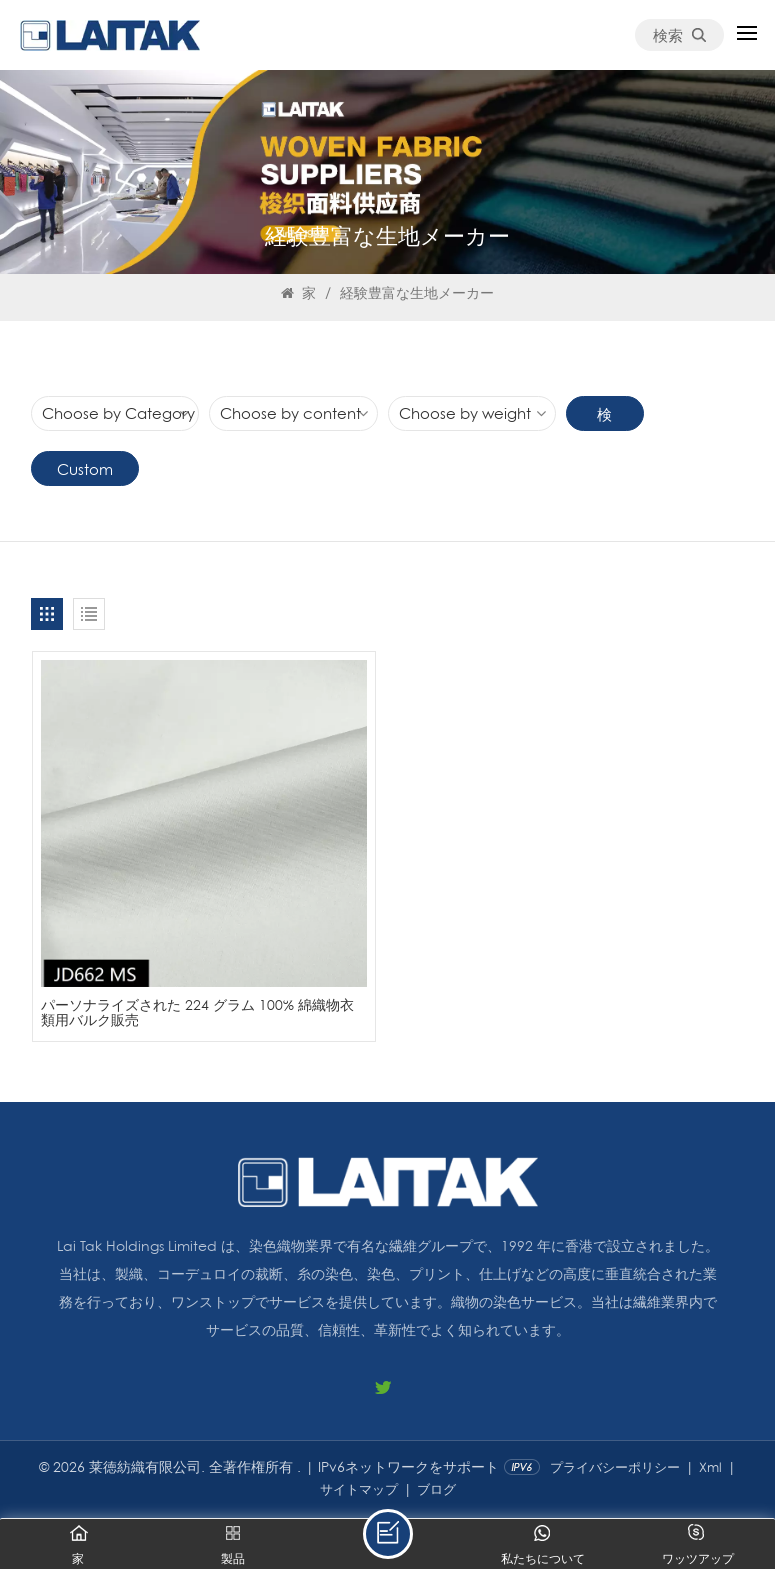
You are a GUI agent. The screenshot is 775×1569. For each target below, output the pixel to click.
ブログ (436, 1490)
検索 (679, 35)
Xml (710, 1468)
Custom (85, 469)
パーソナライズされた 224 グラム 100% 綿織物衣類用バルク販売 (203, 1013)
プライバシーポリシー (615, 1468)
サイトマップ (359, 1490)
